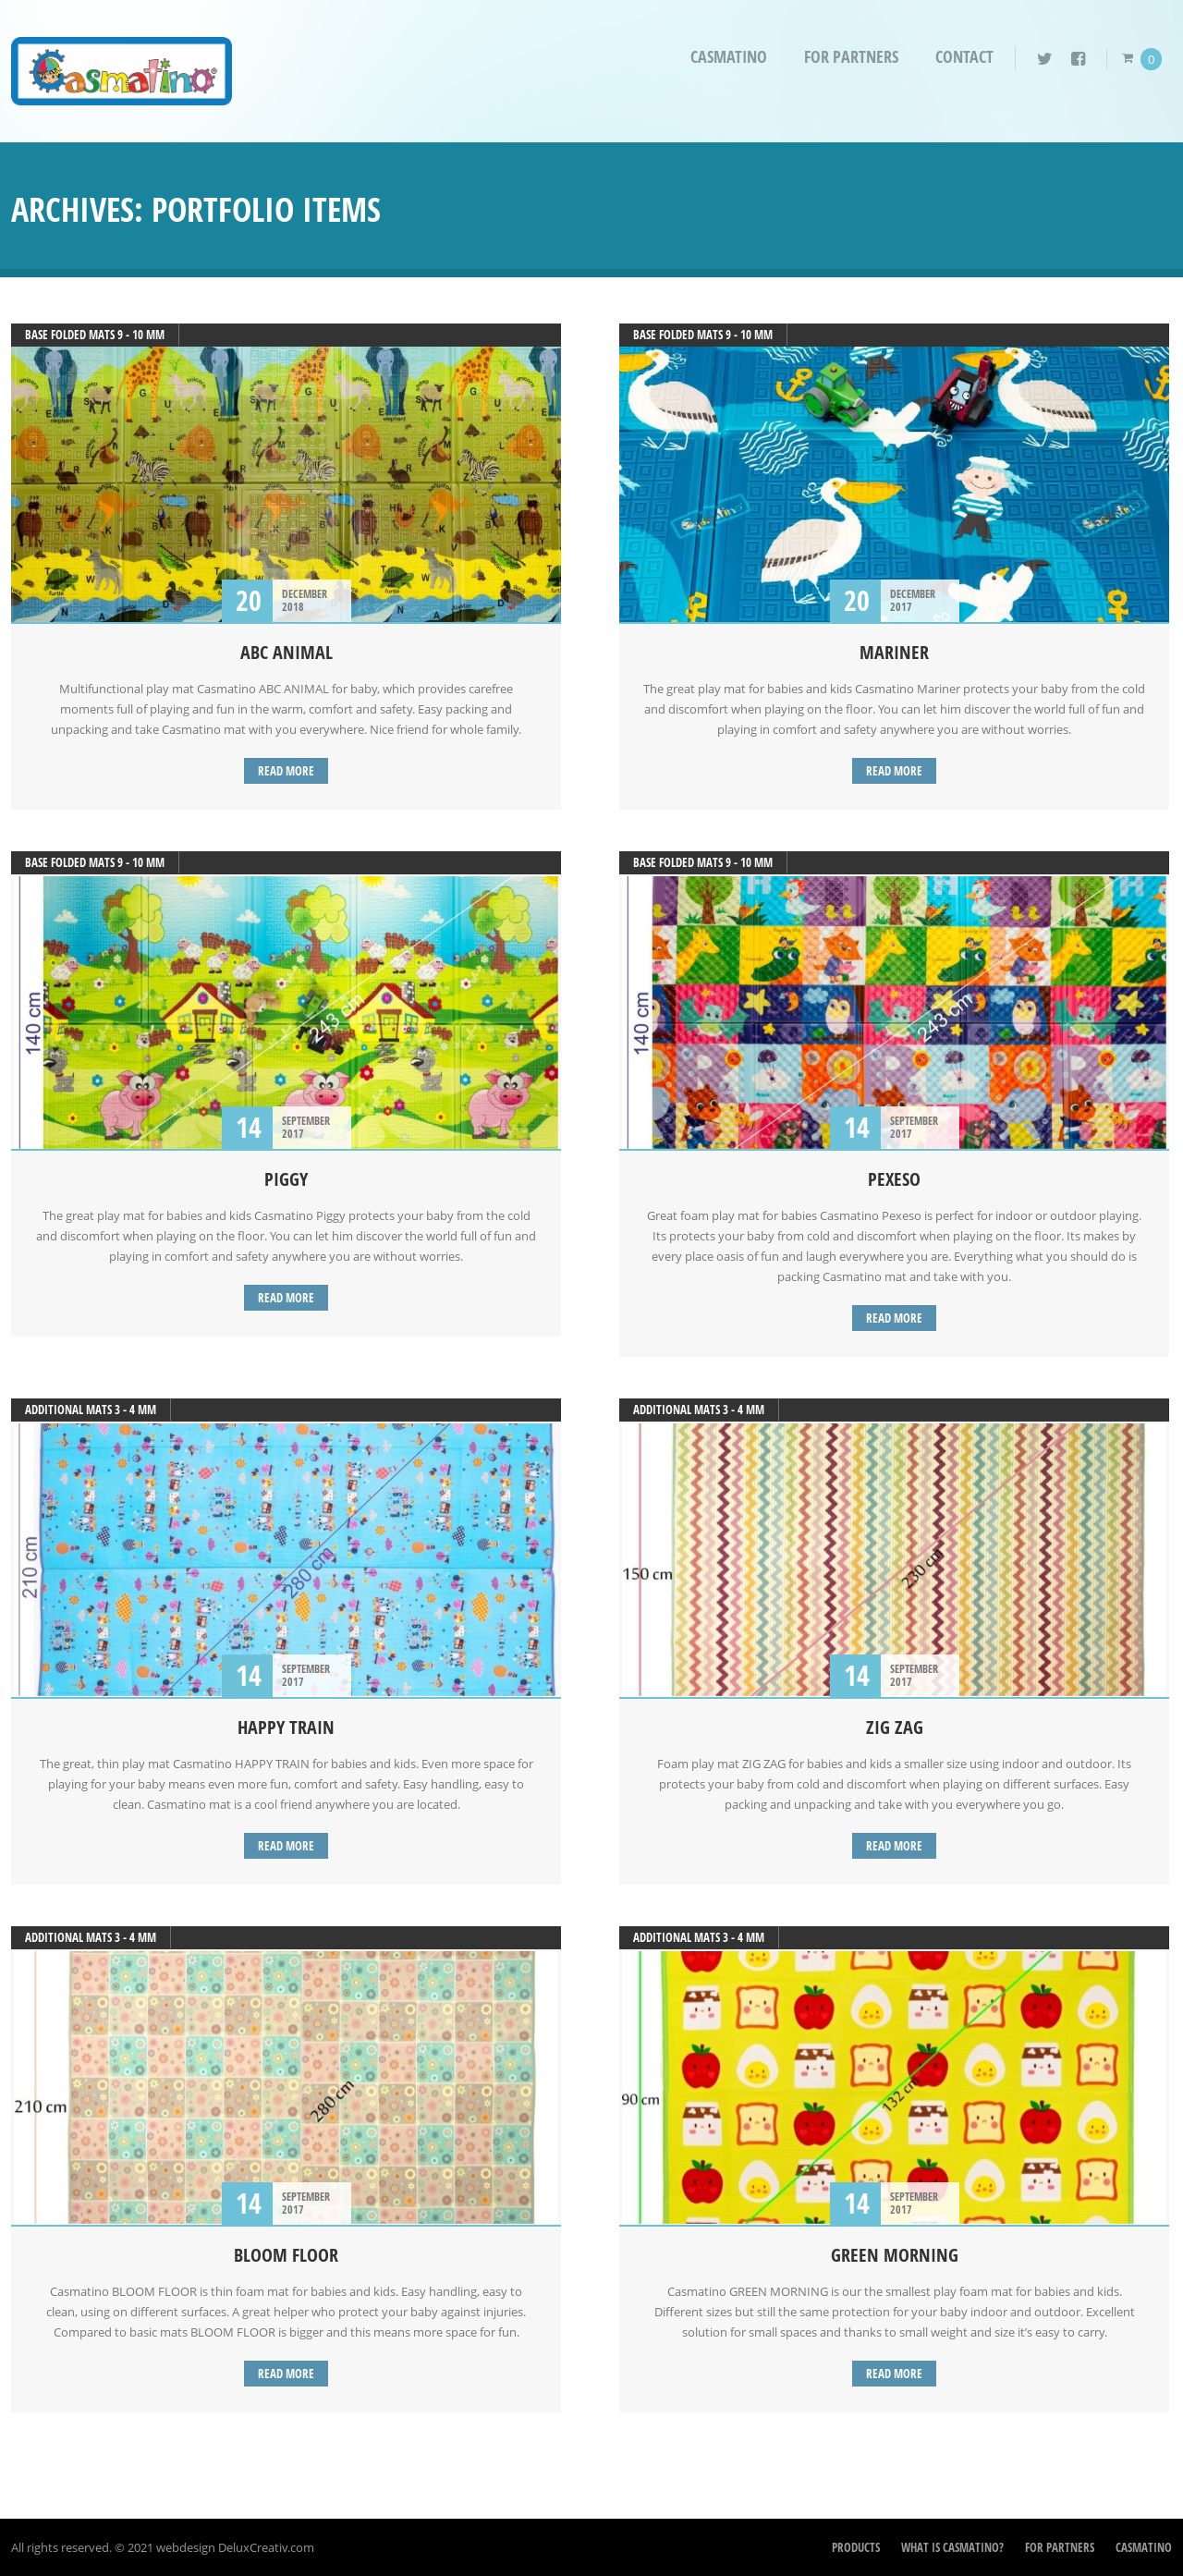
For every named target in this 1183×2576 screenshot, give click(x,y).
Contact (964, 56)
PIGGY (286, 1178)
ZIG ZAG (894, 1727)
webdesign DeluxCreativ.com (235, 2547)
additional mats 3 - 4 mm (90, 1409)
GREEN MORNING (894, 2254)
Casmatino (728, 56)
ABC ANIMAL (286, 652)
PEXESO (894, 1178)
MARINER (894, 652)
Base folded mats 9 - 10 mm (95, 334)
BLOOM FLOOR (286, 2254)
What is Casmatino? (952, 2547)
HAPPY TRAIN (286, 1727)
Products (856, 2547)
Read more (286, 771)
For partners (851, 56)
